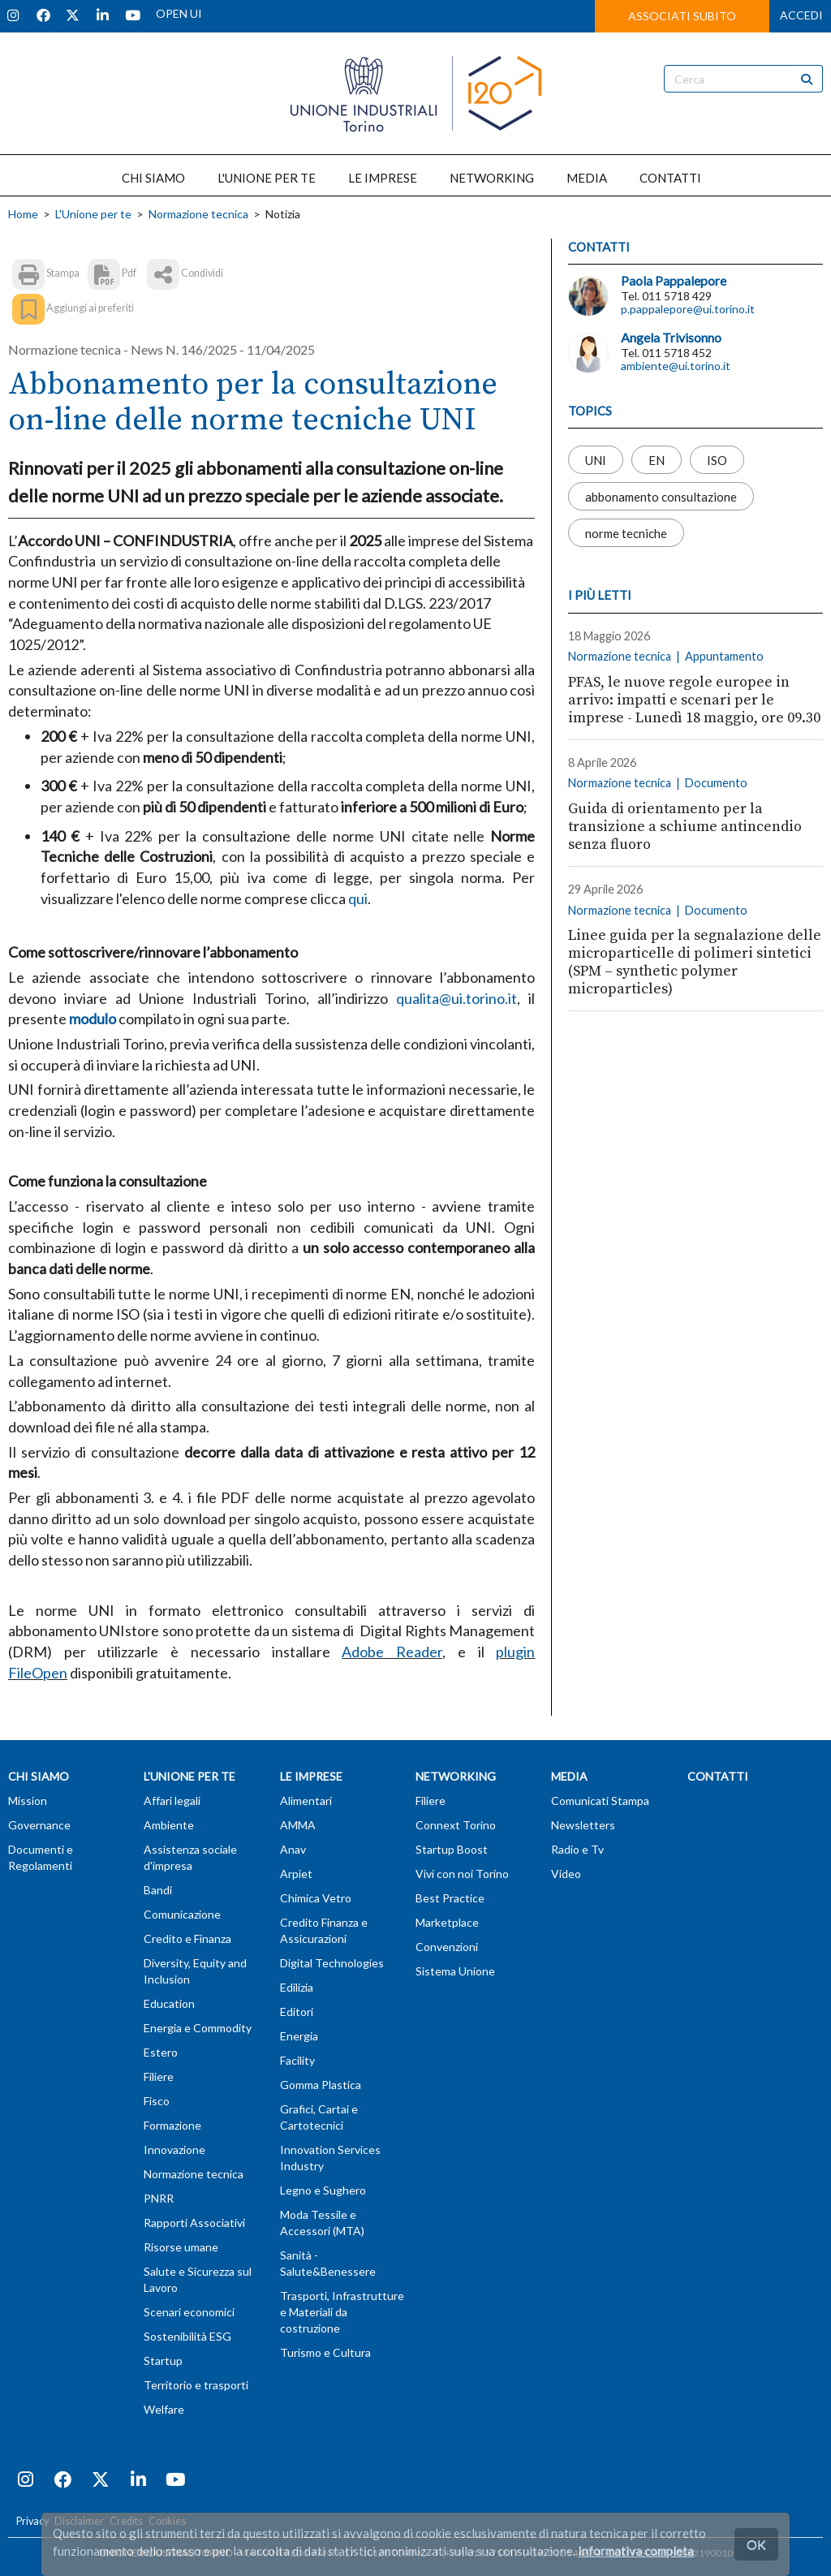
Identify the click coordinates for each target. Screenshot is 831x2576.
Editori (296, 2011)
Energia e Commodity (198, 2028)
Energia (299, 2036)
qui (358, 898)
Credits (126, 2521)
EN (656, 459)
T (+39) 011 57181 (474, 2553)
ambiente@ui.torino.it (675, 366)
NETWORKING (492, 177)
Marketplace (447, 1922)
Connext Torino (456, 1825)
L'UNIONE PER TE (266, 177)
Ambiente (169, 1825)
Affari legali (172, 1800)
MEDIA (586, 177)
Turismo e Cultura (325, 2352)
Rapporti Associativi (194, 2222)
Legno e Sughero (323, 2190)
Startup (163, 2360)
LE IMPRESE (382, 177)
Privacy (32, 2521)
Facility (297, 2060)
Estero (161, 2052)
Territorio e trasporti (196, 2385)
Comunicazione (182, 1914)
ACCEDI (801, 15)
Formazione (172, 2125)
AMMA (298, 1825)
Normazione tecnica (198, 214)
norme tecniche (626, 532)
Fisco (157, 2101)
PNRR (159, 2198)
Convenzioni (447, 1947)
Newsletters (583, 1825)
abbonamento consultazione (661, 496)
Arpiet (296, 1873)
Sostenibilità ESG (187, 2336)
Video (566, 1873)
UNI (595, 459)
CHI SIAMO (153, 177)
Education (169, 2003)
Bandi (158, 1890)
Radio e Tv (577, 1849)
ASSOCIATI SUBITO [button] (682, 16)
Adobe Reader (392, 1652)
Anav (293, 1849)
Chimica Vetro (315, 1898)
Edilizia (296, 1987)
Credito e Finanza (187, 1938)
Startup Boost (452, 1849)
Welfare (164, 2409)
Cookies (167, 2521)
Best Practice (450, 1898)
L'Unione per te (93, 214)
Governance (39, 1825)
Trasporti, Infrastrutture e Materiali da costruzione (342, 2312)
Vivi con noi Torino (462, 1873)
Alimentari (306, 1800)
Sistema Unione (455, 1971)
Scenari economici (189, 2312)
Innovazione (174, 2149)
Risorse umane (181, 2247)
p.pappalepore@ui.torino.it (688, 309)
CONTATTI (670, 177)
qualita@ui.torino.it (456, 998)
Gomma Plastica (320, 2084)
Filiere (159, 2076)
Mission (27, 1800)
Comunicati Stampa (600, 1800)
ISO (717, 459)
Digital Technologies (332, 1963)
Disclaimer (79, 2521)
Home (23, 214)
